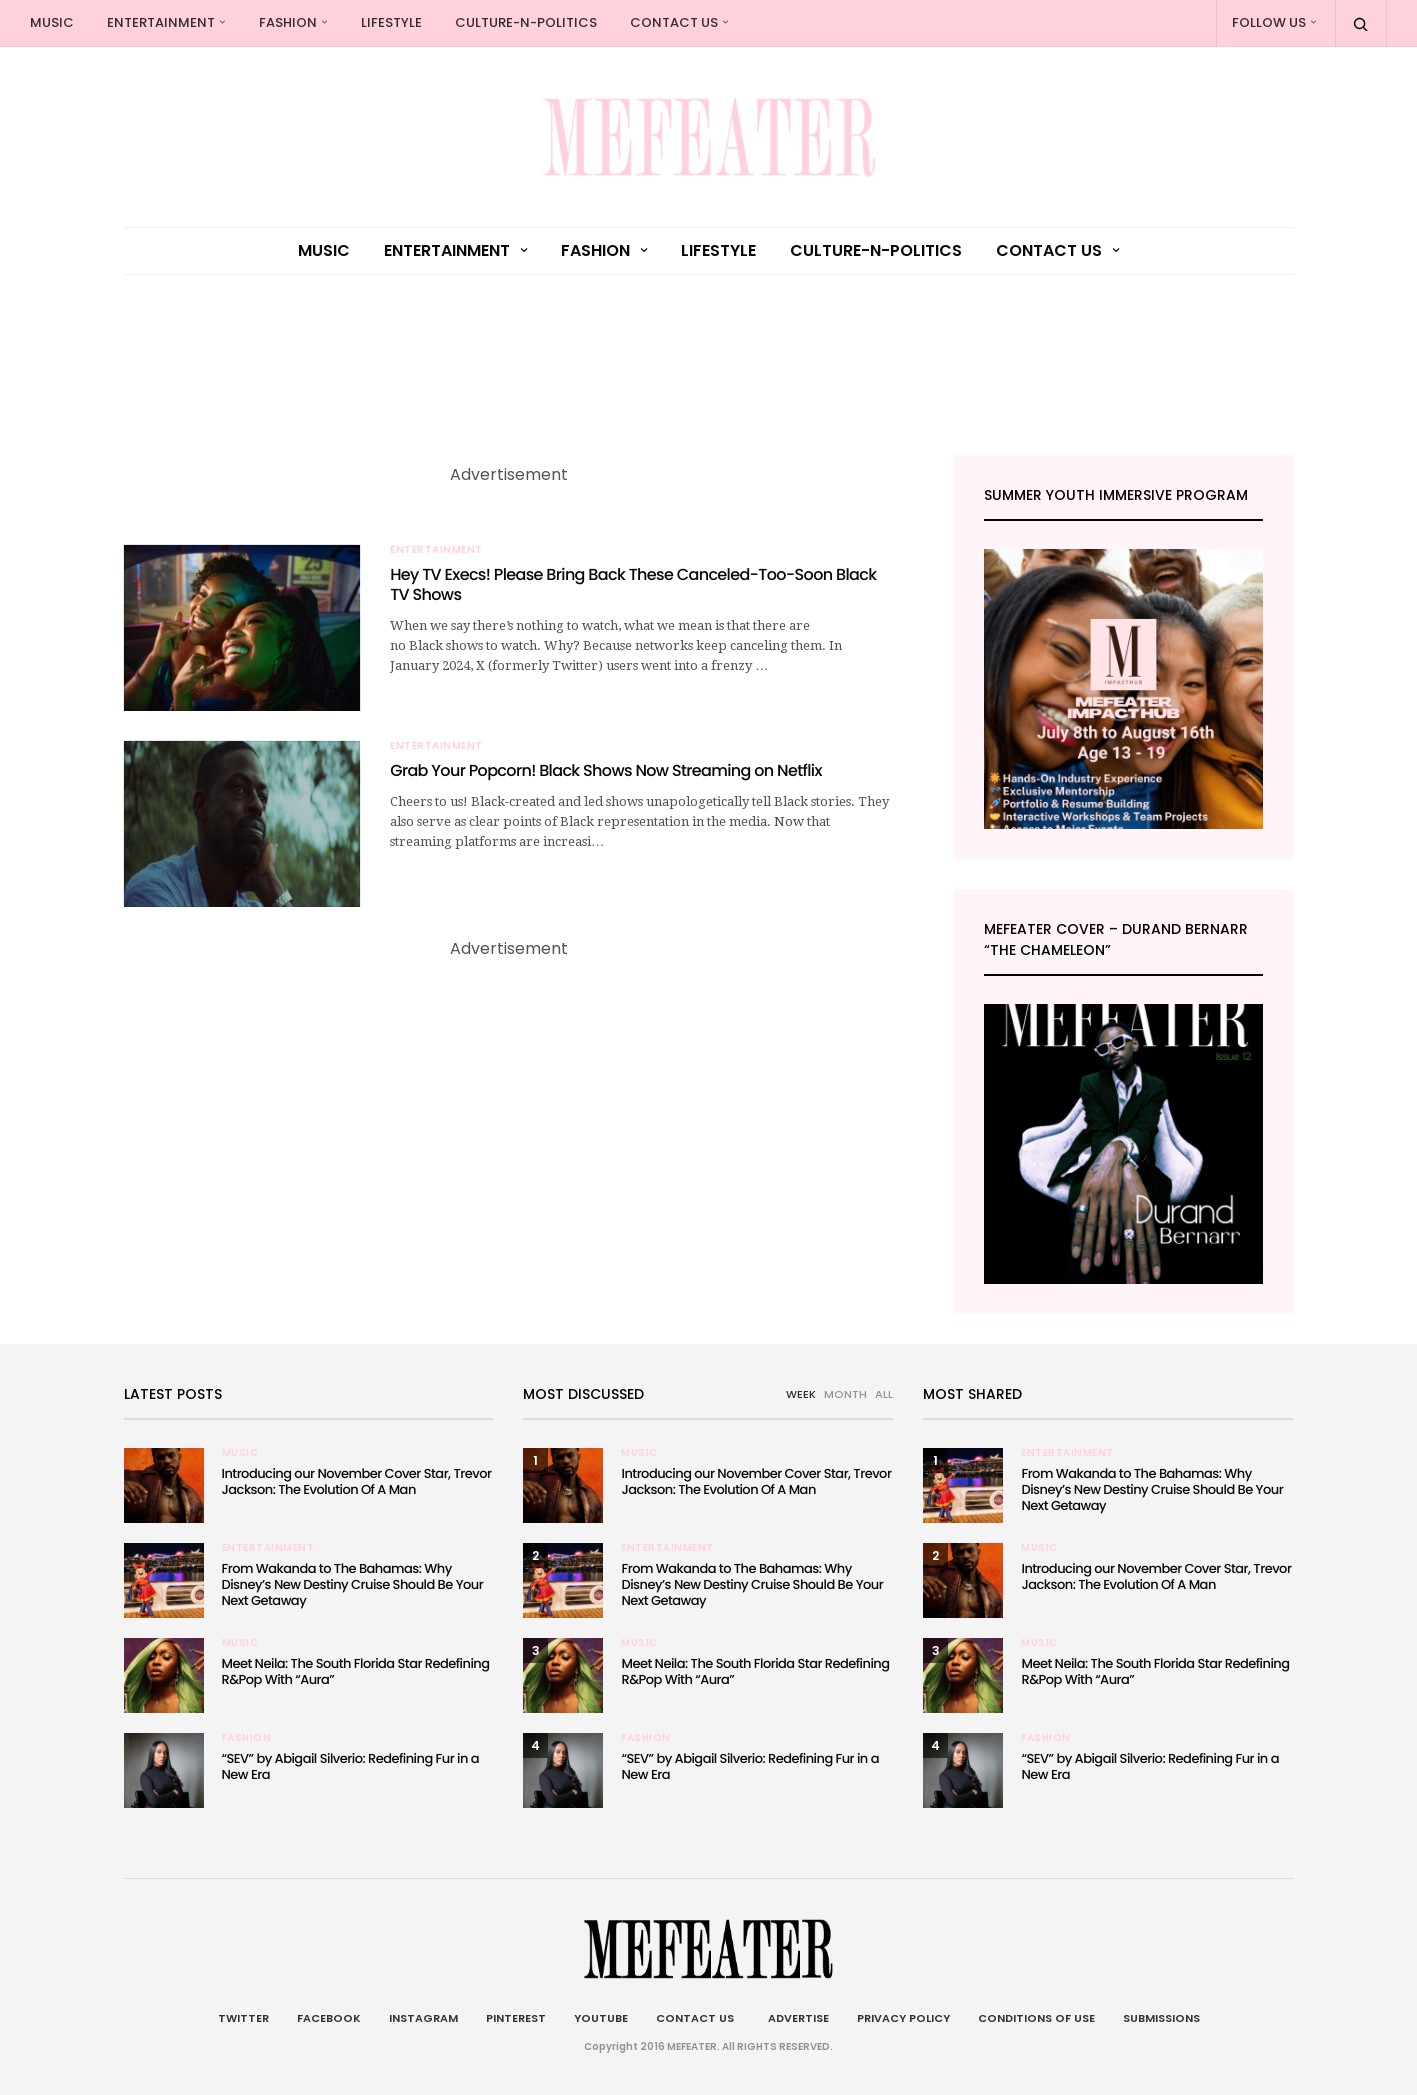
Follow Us (1269, 22)
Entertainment (161, 22)
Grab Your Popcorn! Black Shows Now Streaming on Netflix (606, 770)
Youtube (601, 2018)
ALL (884, 1394)
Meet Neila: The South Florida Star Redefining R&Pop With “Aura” (356, 1671)
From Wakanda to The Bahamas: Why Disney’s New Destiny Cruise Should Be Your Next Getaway (353, 1584)
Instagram (423, 2018)
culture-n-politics (526, 22)
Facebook (329, 2018)
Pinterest (516, 2018)
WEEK (801, 1394)
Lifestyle (391, 22)
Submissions (1161, 2018)
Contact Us (674, 22)
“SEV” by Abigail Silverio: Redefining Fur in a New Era (350, 1766)
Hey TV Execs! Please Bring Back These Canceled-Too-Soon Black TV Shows (633, 585)
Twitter (243, 2018)
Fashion (288, 22)
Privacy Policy (903, 2018)
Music (52, 22)
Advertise (795, 2018)
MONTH (845, 1394)
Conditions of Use (1036, 2018)
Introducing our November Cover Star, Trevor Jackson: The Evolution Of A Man (357, 1481)
